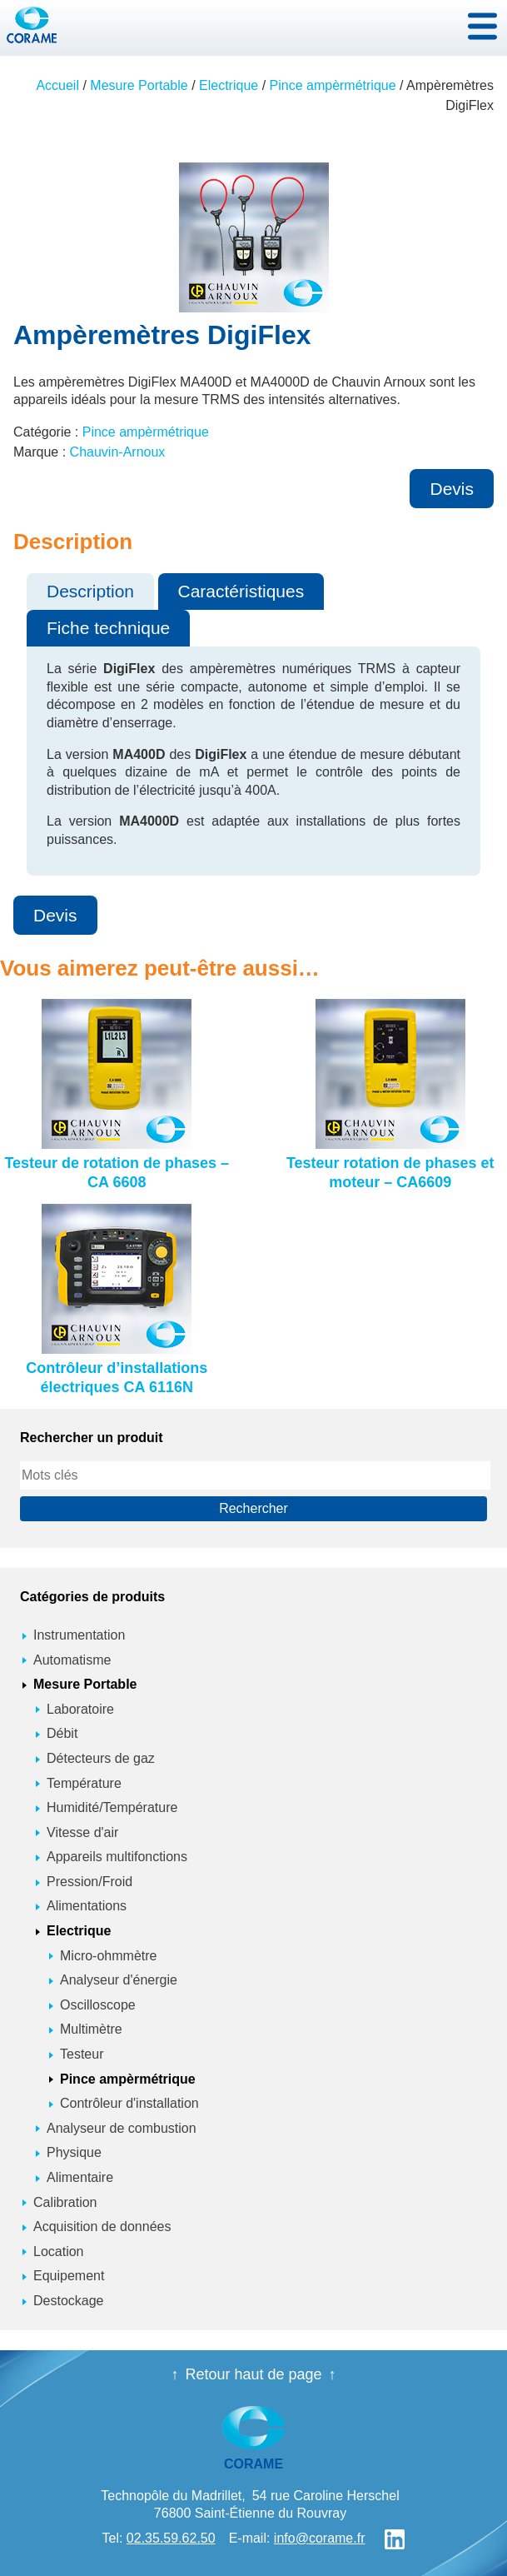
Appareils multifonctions (117, 1857)
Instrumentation (79, 1635)
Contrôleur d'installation (129, 2103)
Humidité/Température (112, 1807)
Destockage (68, 2301)
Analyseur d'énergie (118, 1980)
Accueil (57, 85)
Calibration (65, 2202)
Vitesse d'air (82, 1832)
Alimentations (87, 1906)
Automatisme (72, 1660)
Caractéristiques (241, 591)
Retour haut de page (253, 2374)
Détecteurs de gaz (101, 1758)
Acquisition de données (102, 2226)
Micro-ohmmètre (108, 1956)
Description (90, 591)
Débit (62, 1733)
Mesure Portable (138, 85)
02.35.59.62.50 (171, 2538)
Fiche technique (108, 627)
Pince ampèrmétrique (333, 85)
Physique (74, 2152)
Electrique (228, 85)
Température (84, 1783)
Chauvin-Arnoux (118, 452)
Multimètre (91, 2029)
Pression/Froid (89, 1882)
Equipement (68, 2276)
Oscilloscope (98, 2005)
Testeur (81, 2054)
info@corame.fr (319, 2538)
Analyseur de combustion (121, 2128)
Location (58, 2251)
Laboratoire (80, 1709)
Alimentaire (80, 2177)
